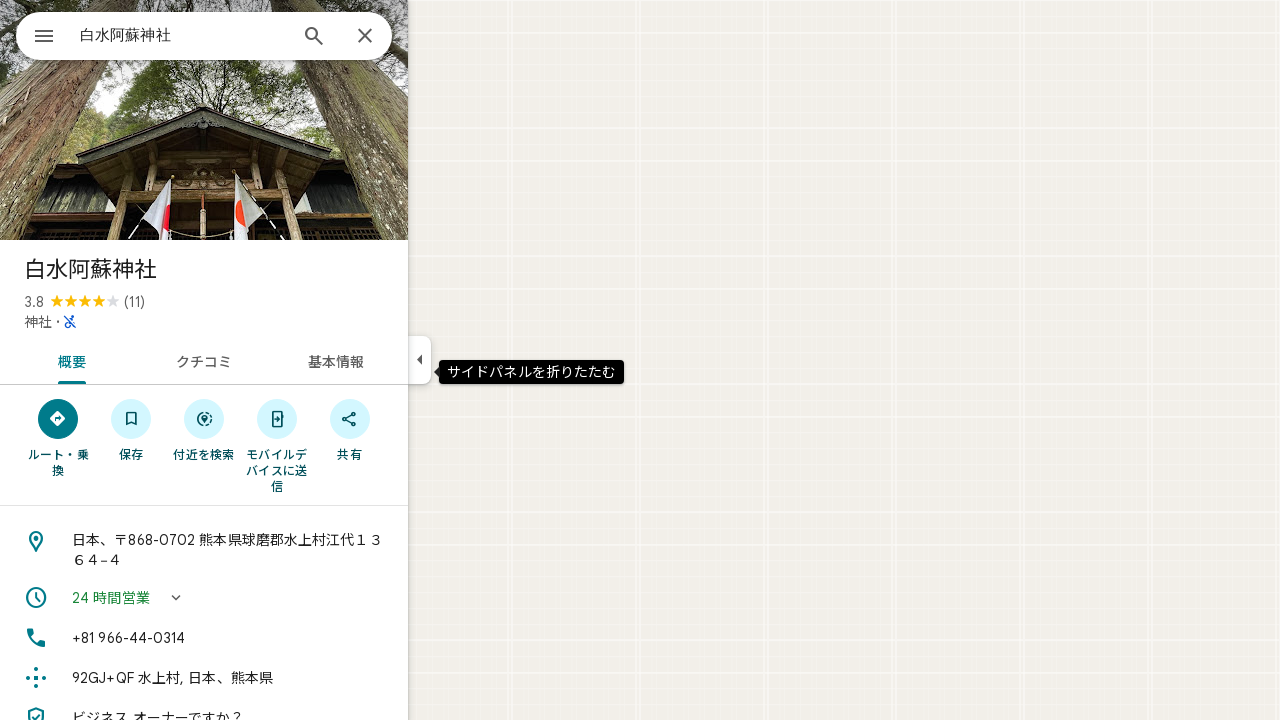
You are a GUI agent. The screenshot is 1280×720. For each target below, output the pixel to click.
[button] (276, 598)
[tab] (140, 360)
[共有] (421, 429)
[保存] (203, 429)
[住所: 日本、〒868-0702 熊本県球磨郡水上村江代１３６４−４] (276, 550)
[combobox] (235, 35)
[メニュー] (36, 34)
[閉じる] (437, 37)
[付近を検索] (276, 429)
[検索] (386, 38)
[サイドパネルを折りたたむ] (491, 360)
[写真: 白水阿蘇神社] (276, 120)
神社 (110, 322)
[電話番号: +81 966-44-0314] (276, 638)
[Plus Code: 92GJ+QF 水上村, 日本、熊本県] (276, 678)
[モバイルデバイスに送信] (348, 445)
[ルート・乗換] (130, 437)
